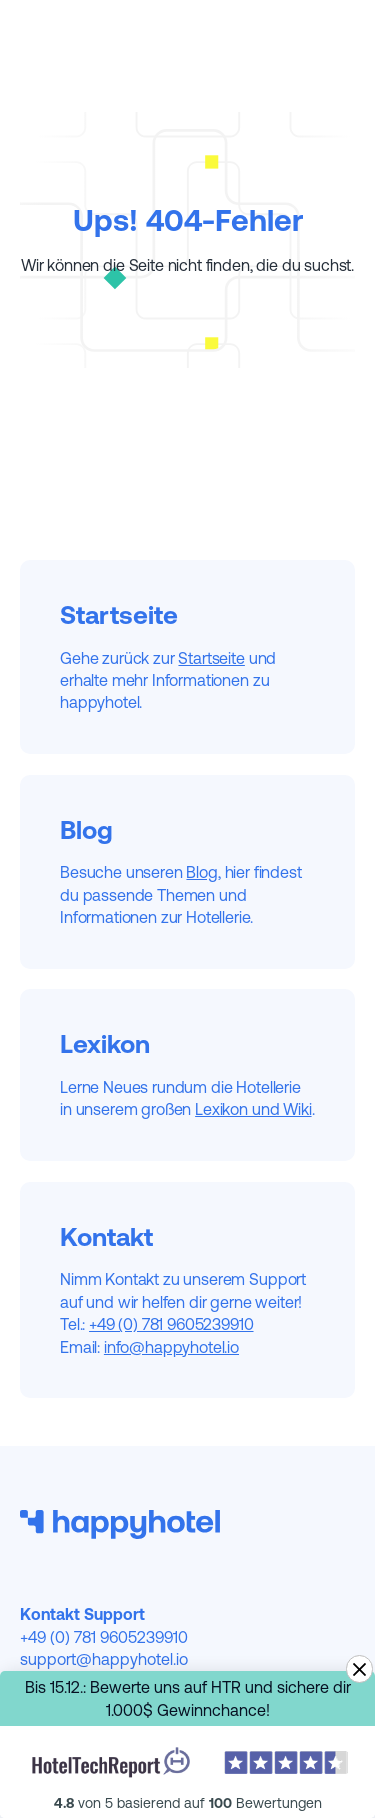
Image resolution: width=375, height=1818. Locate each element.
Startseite (211, 658)
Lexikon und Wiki (253, 1109)
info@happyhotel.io (171, 1347)
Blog (201, 872)
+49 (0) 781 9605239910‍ (171, 1324)
